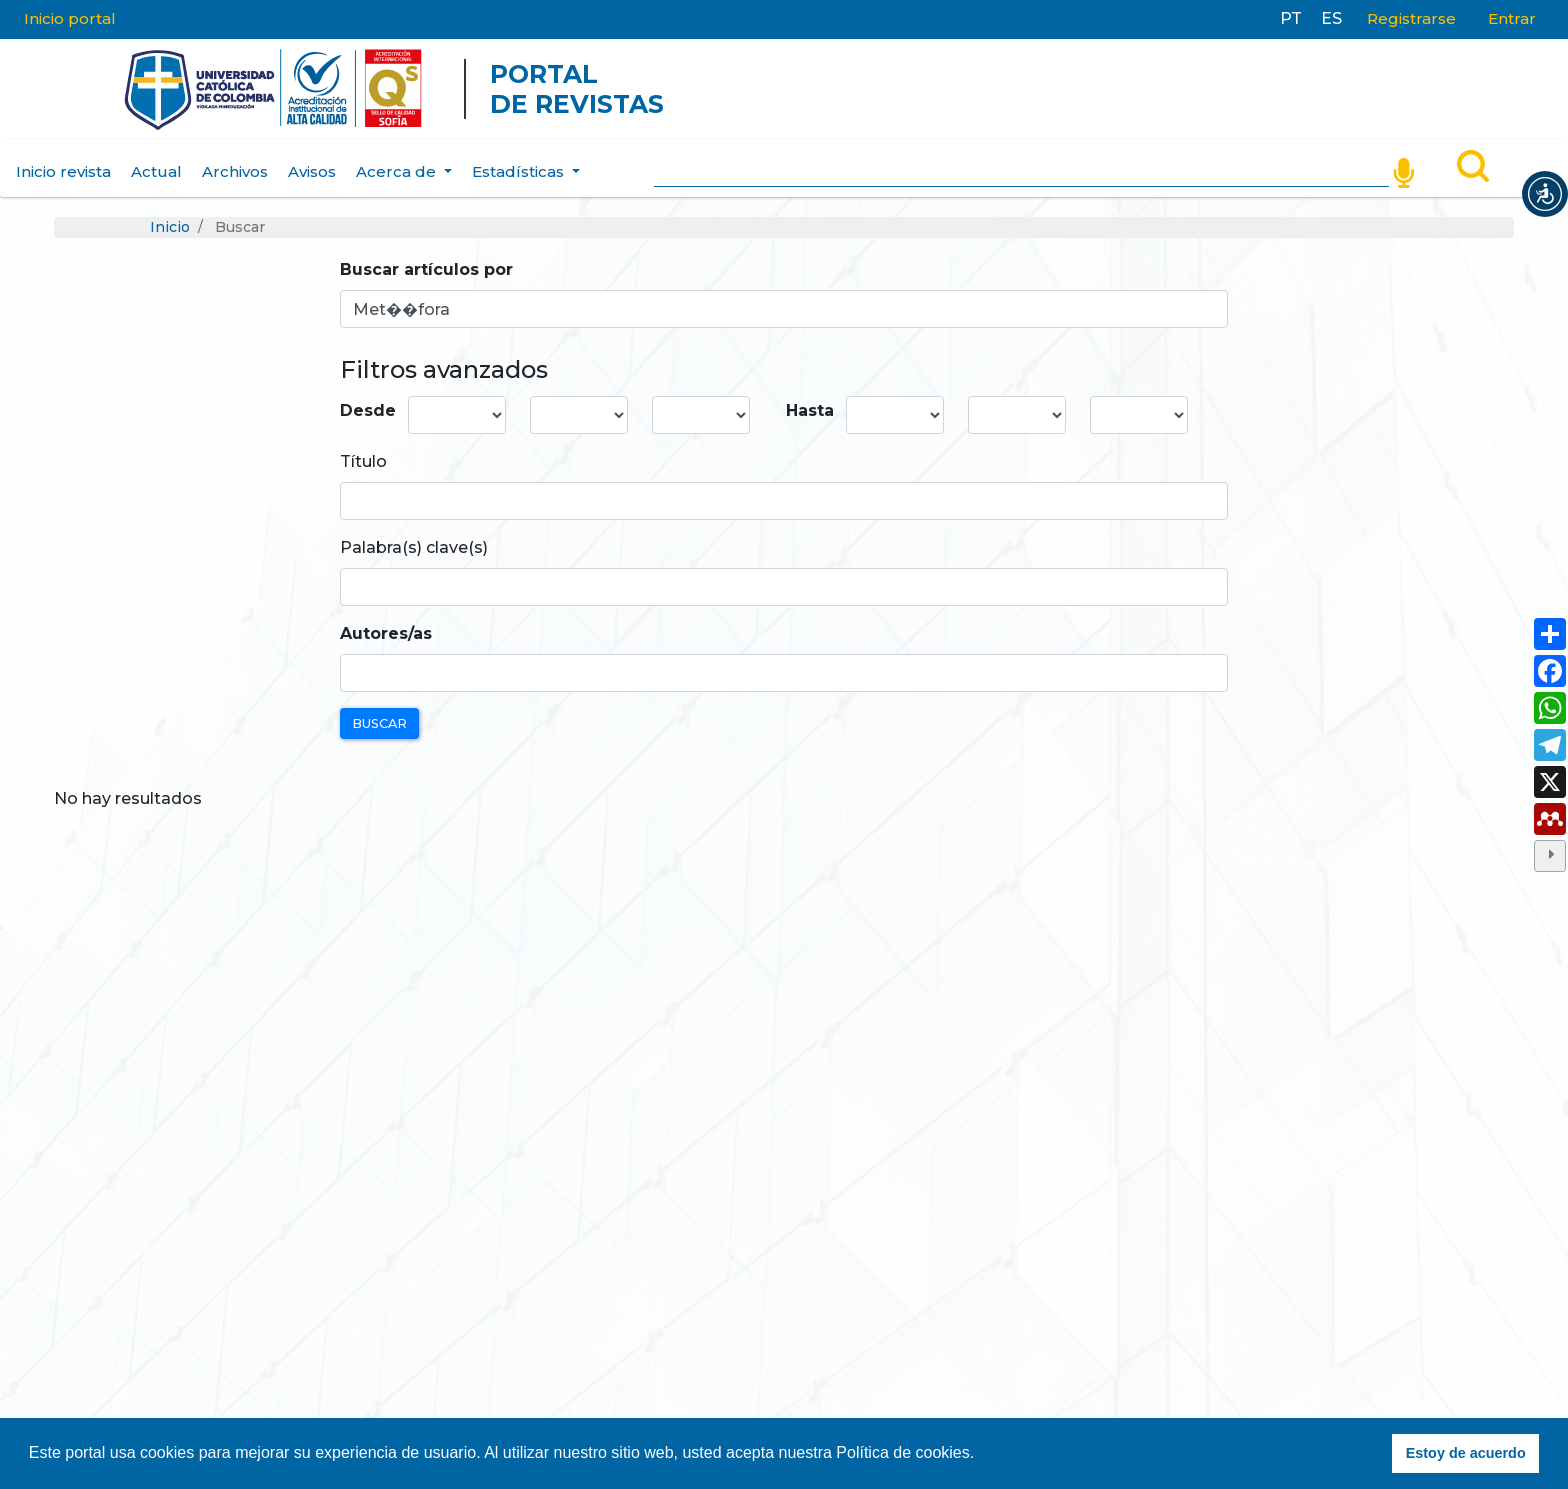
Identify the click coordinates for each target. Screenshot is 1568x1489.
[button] (1545, 194)
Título (363, 461)
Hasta (810, 410)
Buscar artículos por (426, 269)
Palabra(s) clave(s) (414, 547)
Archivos (235, 171)
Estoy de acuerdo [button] (1466, 1453)
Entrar (1512, 18)
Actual (156, 171)
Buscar (379, 723)
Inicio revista (63, 171)
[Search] (1021, 168)
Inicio (170, 227)
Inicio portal (70, 18)
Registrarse (1411, 18)
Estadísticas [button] (520, 171)
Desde (368, 410)
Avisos (312, 171)
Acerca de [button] (398, 171)
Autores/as (386, 633)
